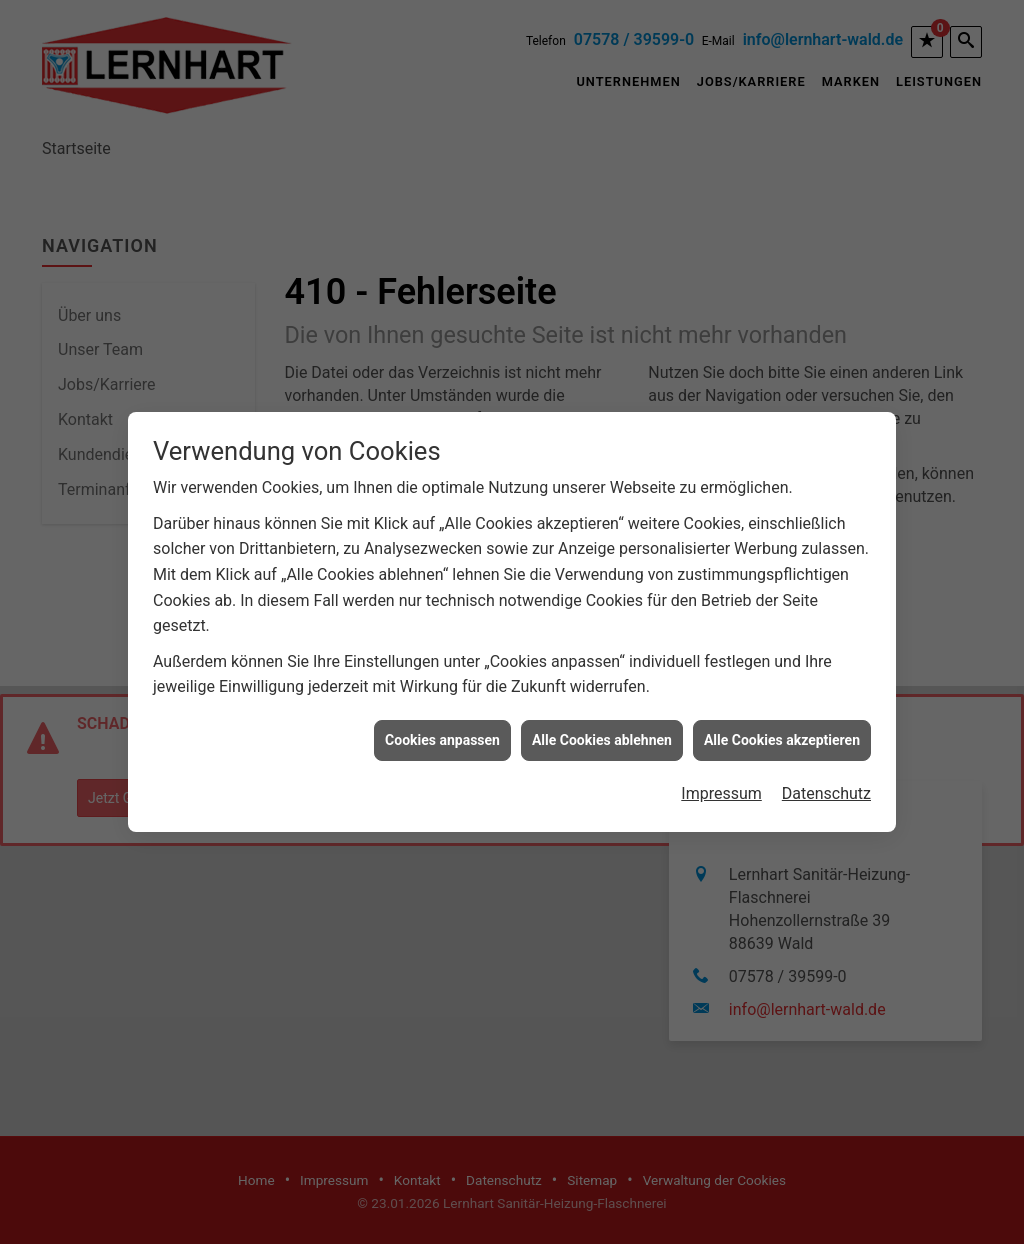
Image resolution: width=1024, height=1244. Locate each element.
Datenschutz (826, 787)
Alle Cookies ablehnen (602, 733)
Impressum (721, 787)
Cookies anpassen (442, 733)
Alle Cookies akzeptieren (782, 733)
